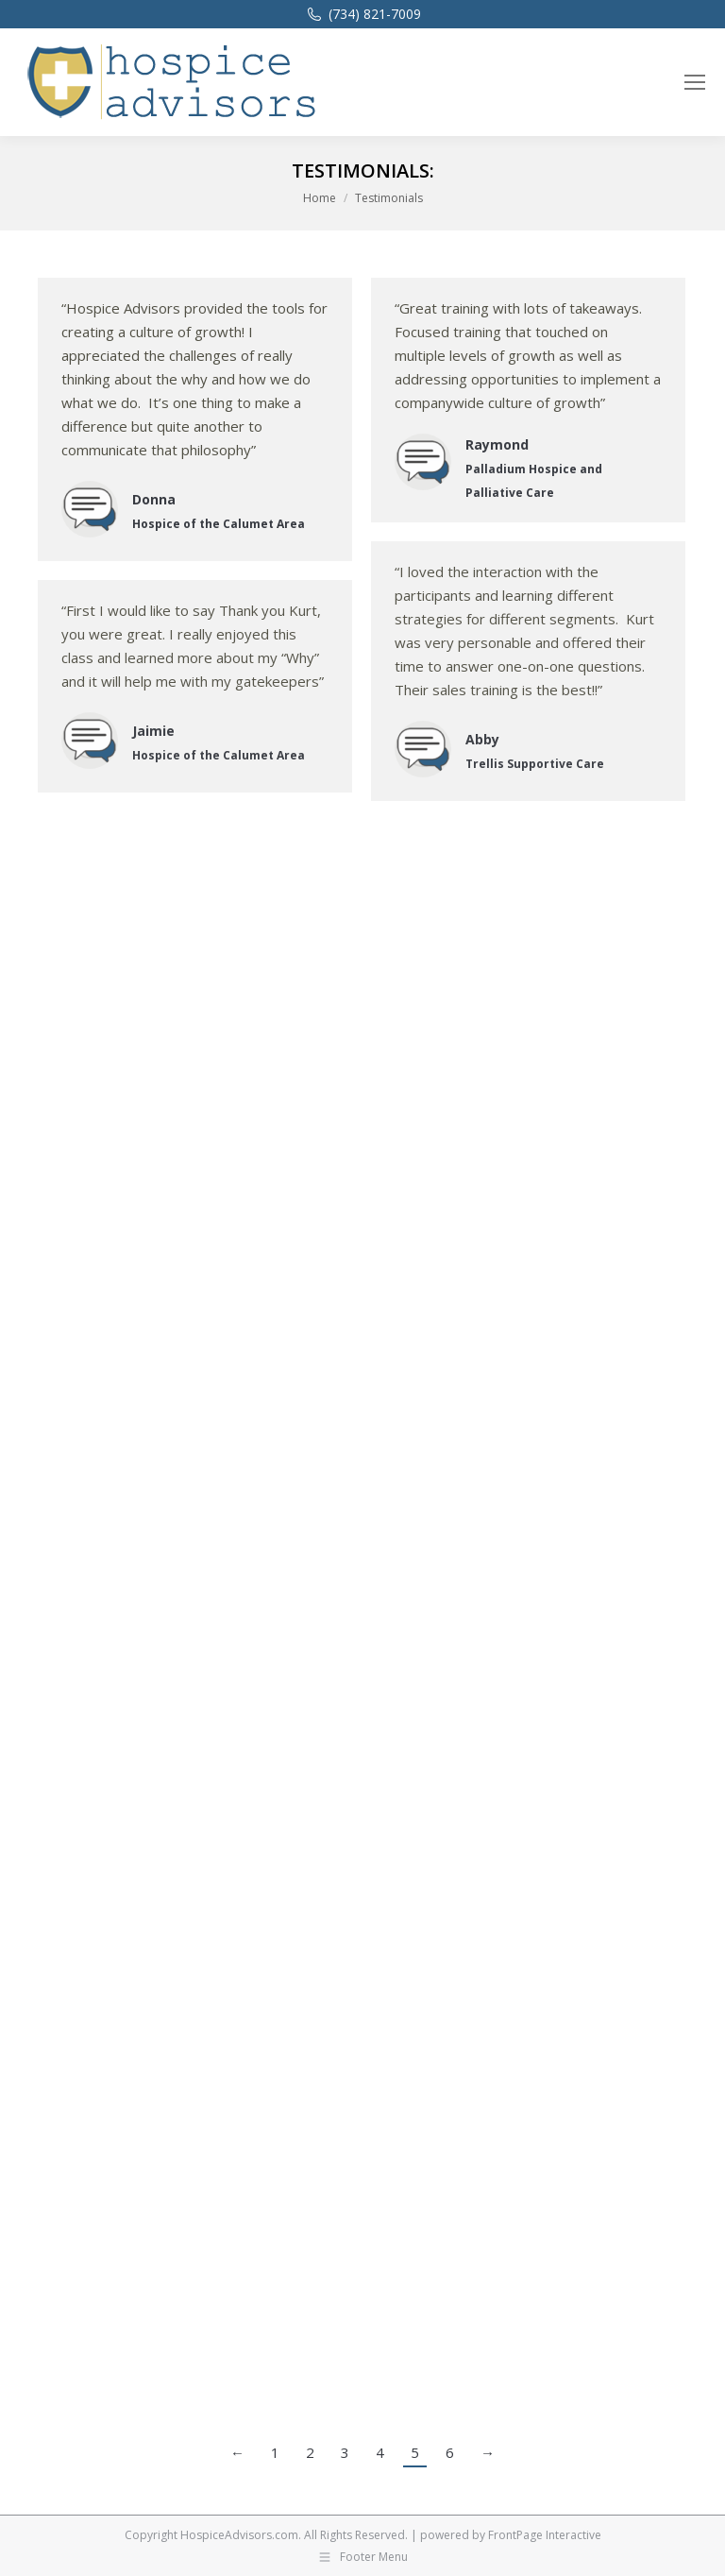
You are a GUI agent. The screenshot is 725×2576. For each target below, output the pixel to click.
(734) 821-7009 (363, 14)
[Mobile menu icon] (694, 82)
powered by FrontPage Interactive (510, 2535)
